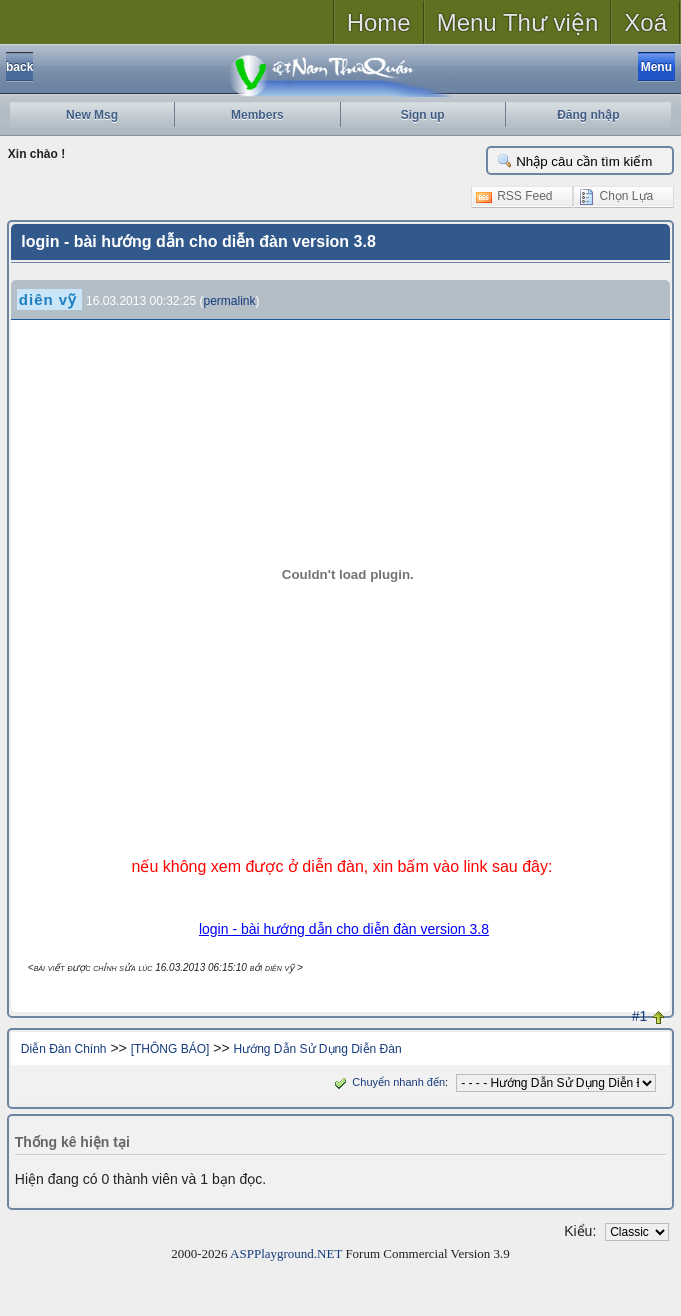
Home (379, 22)
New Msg (92, 115)
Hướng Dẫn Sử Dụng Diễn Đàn (318, 1049)
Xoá (645, 22)
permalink (230, 301)
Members (257, 115)
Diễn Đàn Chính (64, 1049)
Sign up (423, 115)
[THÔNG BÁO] (170, 1049)
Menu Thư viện (518, 22)
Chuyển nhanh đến (387, 1082)
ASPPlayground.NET (286, 1253)
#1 (640, 1016)
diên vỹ (48, 299)
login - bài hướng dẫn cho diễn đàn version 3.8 (344, 929)
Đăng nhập (588, 115)
